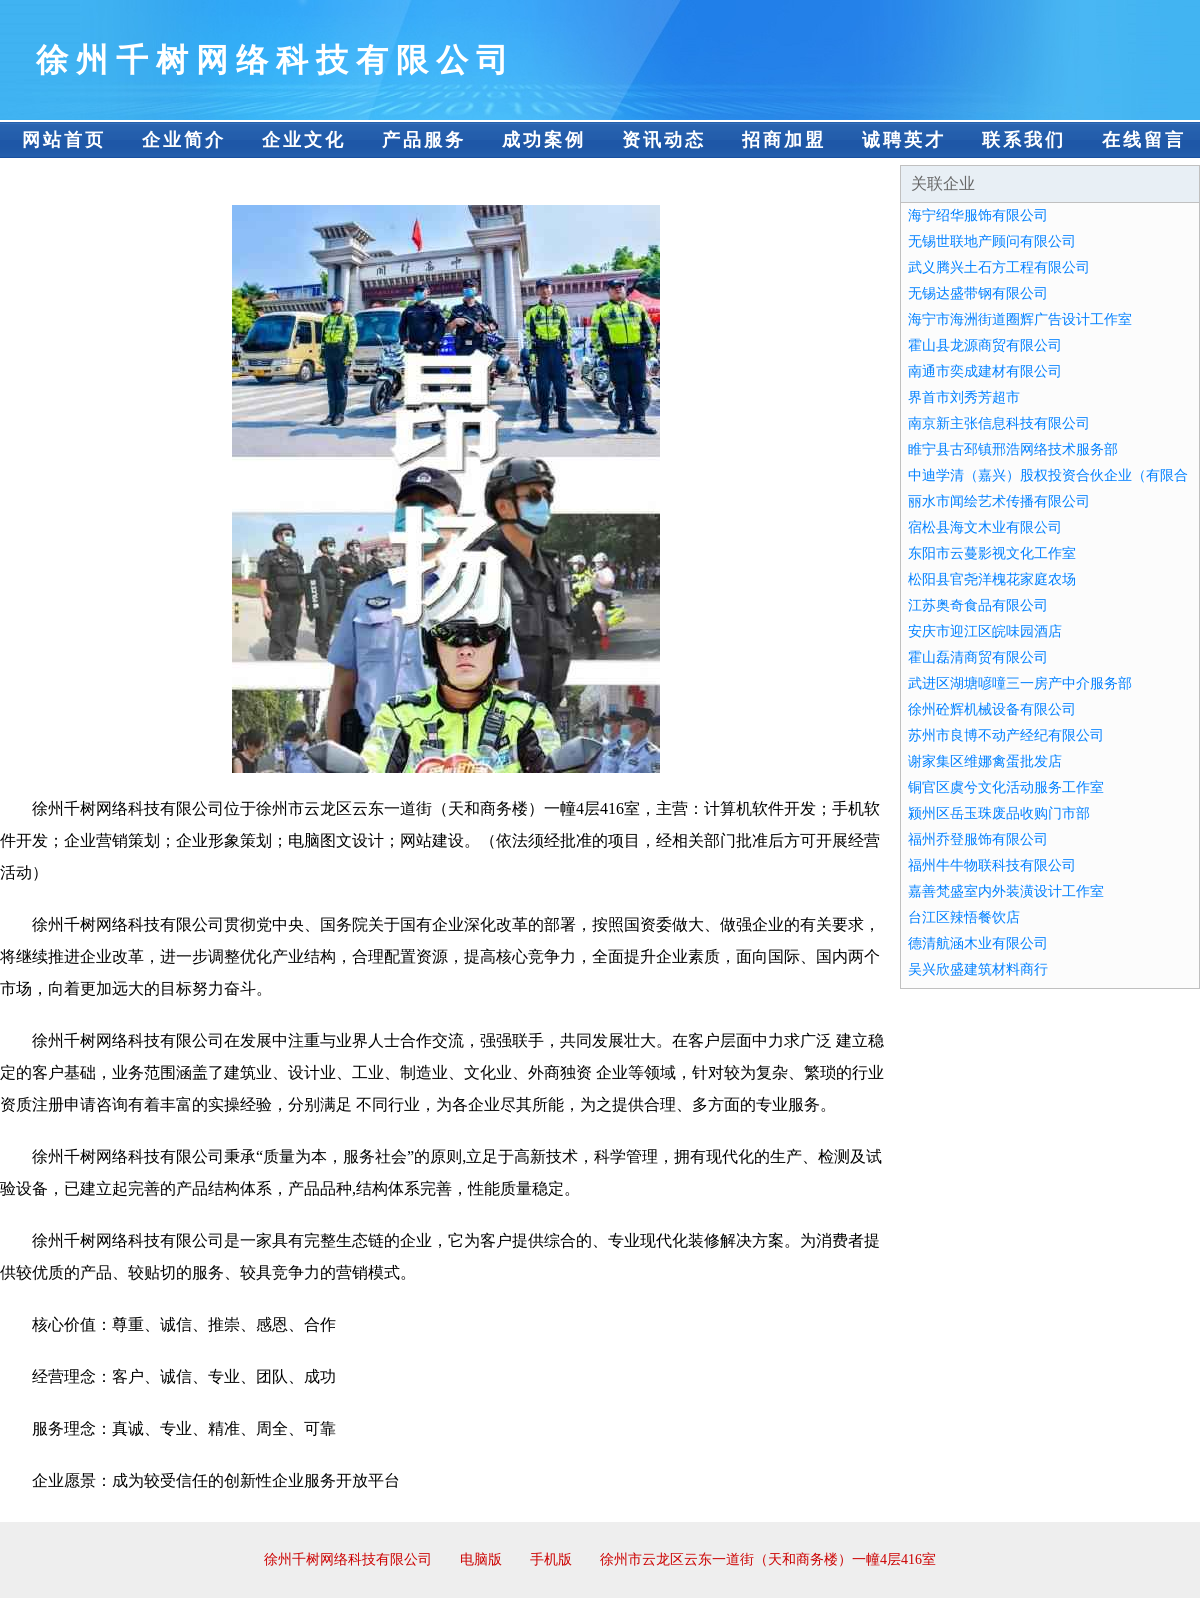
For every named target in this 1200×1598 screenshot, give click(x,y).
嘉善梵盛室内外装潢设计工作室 (1006, 891)
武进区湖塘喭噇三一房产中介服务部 (1020, 683)
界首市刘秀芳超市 (964, 397)
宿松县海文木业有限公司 (985, 527)
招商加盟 (784, 140)
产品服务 (424, 140)
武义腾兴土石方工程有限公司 (999, 267)
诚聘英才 (904, 140)
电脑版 (481, 1559)
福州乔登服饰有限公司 (978, 839)
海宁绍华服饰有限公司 (978, 215)
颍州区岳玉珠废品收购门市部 (999, 813)
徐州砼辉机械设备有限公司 (992, 709)
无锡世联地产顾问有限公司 (992, 241)
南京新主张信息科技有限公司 (999, 423)
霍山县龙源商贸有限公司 (985, 345)
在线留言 (1144, 140)
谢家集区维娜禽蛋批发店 (985, 761)
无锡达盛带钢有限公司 (978, 293)
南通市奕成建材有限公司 (985, 371)
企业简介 (184, 140)
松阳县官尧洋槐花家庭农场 (992, 579)
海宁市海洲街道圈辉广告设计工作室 (1020, 319)
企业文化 (304, 140)
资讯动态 (664, 140)
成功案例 (544, 140)
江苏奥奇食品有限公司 (978, 605)
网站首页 (64, 140)
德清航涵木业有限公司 (978, 943)
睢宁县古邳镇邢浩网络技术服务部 (1013, 449)
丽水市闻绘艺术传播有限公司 (999, 501)
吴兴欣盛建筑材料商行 (978, 969)
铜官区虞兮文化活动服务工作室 (1006, 787)
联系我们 (1024, 140)
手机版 (551, 1559)
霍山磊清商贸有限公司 (978, 657)
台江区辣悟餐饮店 (964, 917)
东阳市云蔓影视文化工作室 (992, 553)
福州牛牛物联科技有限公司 (992, 865)
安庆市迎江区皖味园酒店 (985, 631)
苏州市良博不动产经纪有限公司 (1006, 735)
